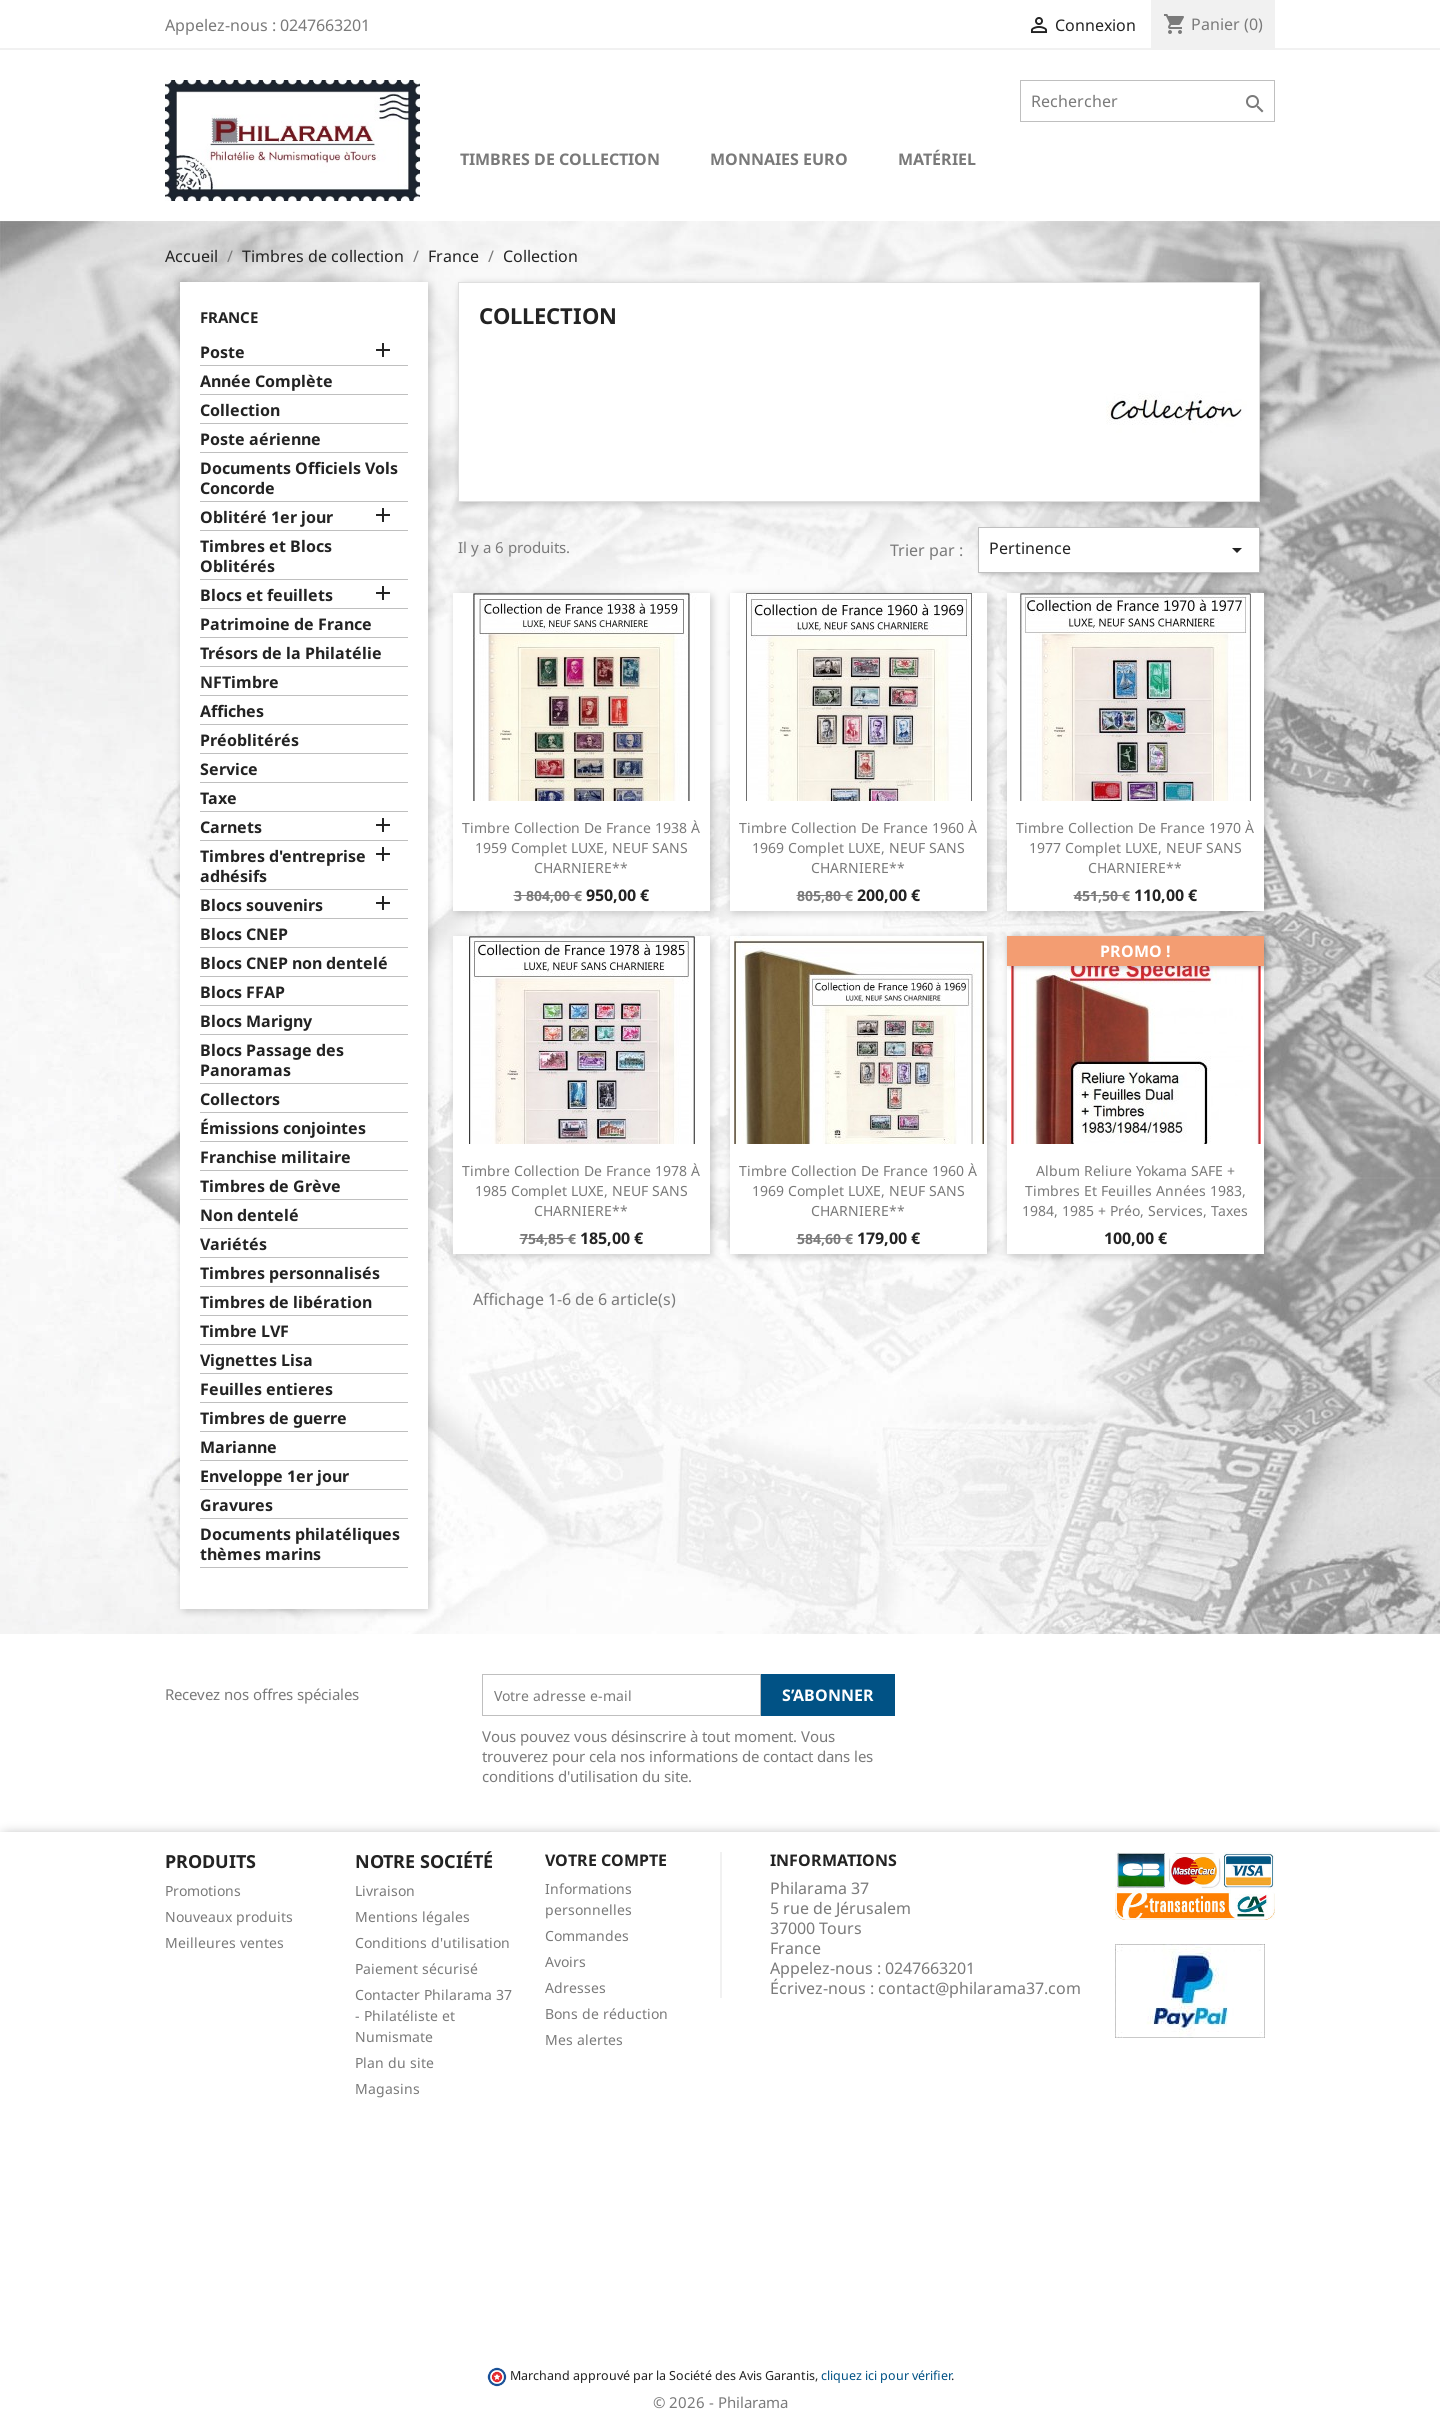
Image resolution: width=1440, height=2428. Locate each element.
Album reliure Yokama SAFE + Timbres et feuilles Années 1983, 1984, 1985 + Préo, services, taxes (1135, 1190)
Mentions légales (412, 1916)
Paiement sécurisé (416, 1968)
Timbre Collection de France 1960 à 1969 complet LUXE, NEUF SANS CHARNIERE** (858, 847)
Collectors (240, 1099)
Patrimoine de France (286, 624)
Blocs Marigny (256, 1021)
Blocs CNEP (244, 934)
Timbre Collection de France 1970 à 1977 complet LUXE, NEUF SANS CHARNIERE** (1135, 847)
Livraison (385, 1890)
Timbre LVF (244, 1331)
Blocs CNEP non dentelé (294, 963)
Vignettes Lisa (256, 1360)
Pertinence (1119, 549)
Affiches (232, 711)
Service (229, 769)
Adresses (575, 1987)
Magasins (387, 2088)
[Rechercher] (1147, 101)
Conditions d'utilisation (432, 1942)
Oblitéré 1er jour (266, 517)
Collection (240, 410)
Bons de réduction (606, 2013)
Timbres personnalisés (290, 1273)
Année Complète (266, 381)
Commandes (587, 1935)
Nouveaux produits (229, 1916)
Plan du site (394, 2062)
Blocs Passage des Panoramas (272, 1060)
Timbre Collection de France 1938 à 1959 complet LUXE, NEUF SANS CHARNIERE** (581, 847)
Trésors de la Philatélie (291, 653)
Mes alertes (584, 2039)
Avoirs (565, 1961)
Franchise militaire (275, 1157)
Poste (222, 352)
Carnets (231, 827)
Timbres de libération (286, 1302)
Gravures (236, 1505)
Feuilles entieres (266, 1389)
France (229, 317)
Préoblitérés (249, 740)
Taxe (218, 798)
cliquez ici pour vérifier (886, 2375)
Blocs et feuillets (266, 595)
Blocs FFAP (242, 992)
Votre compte (606, 1860)
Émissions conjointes (283, 1128)
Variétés (233, 1244)
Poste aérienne (260, 439)
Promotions (203, 1890)
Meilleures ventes (224, 1942)
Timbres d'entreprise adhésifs (283, 866)
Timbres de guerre (273, 1418)
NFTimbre (239, 682)
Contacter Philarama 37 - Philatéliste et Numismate (433, 2015)
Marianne (238, 1447)
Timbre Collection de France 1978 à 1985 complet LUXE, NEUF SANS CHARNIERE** (581, 1190)
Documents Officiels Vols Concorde (299, 478)
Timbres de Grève (270, 1186)
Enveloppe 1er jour (274, 1476)
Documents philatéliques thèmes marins (300, 1544)
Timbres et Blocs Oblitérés (266, 556)
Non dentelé (249, 1215)
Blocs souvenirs (261, 905)
